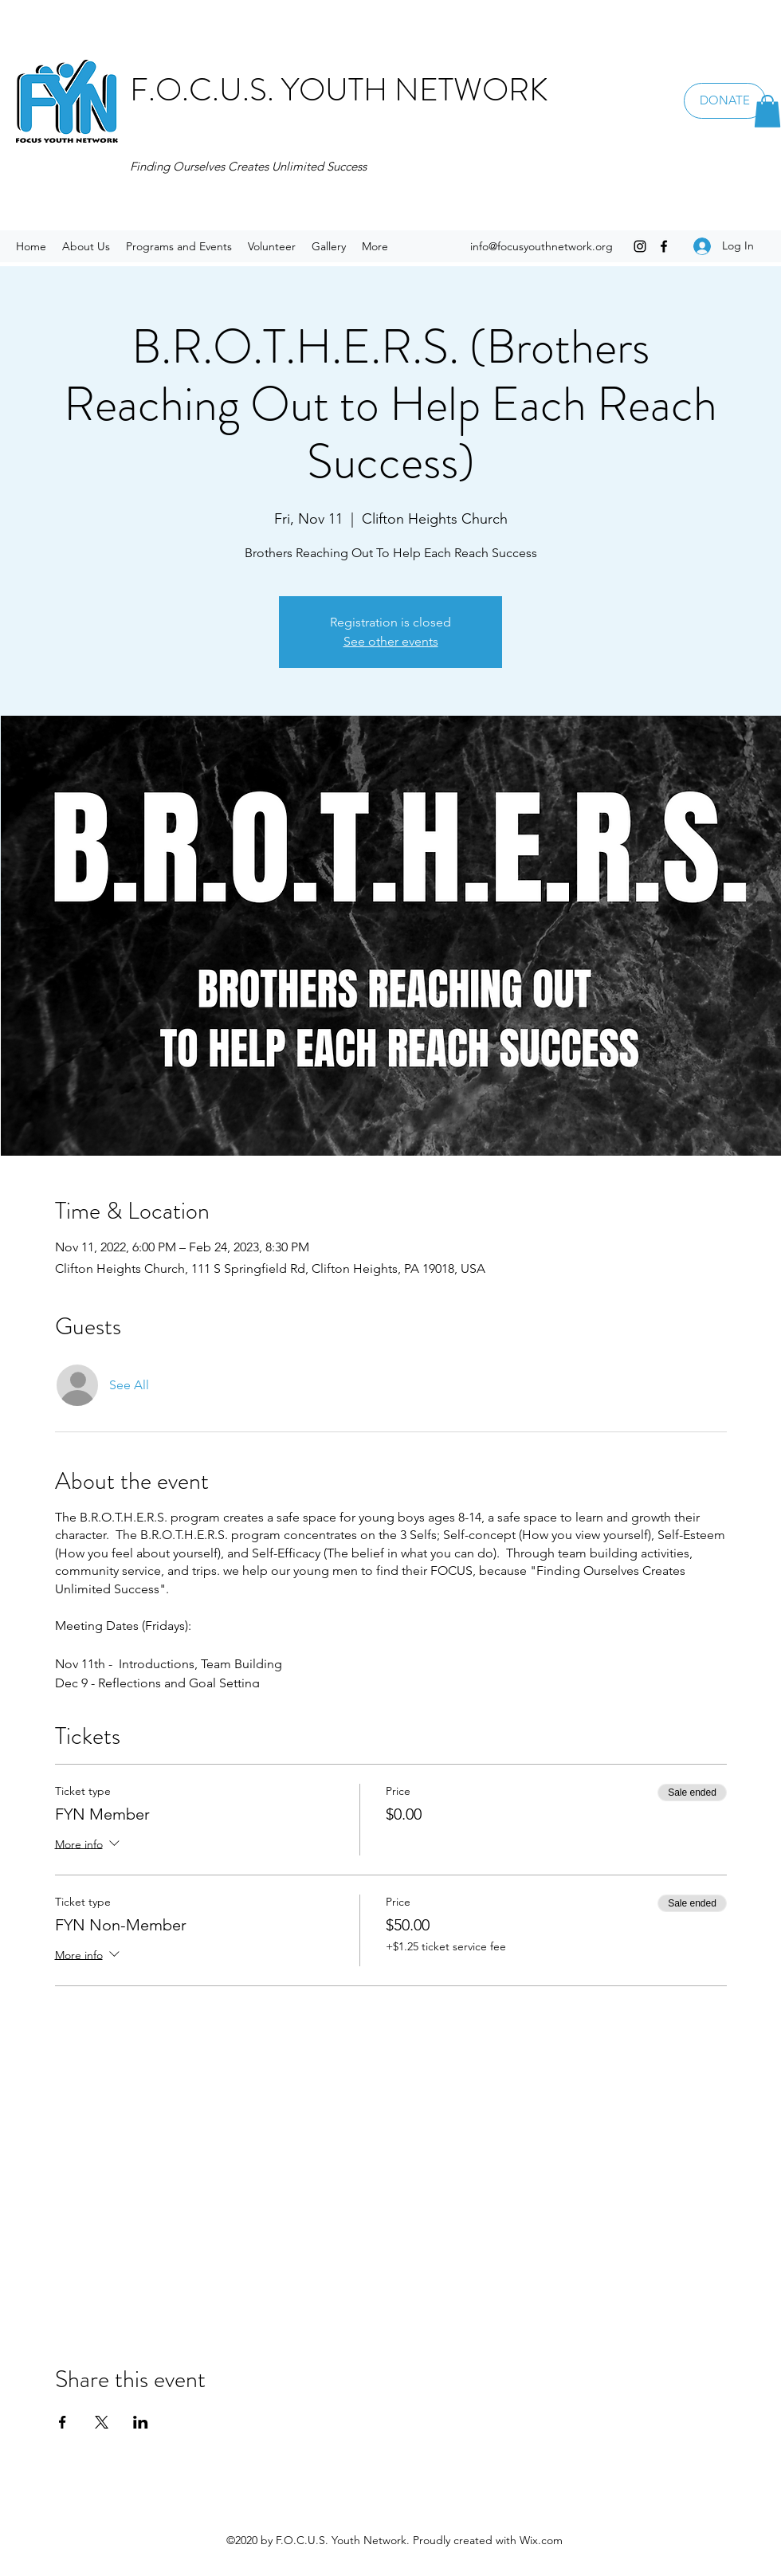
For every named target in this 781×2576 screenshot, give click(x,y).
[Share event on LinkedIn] (140, 2422)
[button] (767, 111)
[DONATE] (725, 101)
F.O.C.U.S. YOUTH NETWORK (339, 89)
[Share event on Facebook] (62, 2422)
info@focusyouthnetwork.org (541, 246)
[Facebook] (664, 246)
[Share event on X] (101, 2422)
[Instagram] (640, 246)
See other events (390, 641)
